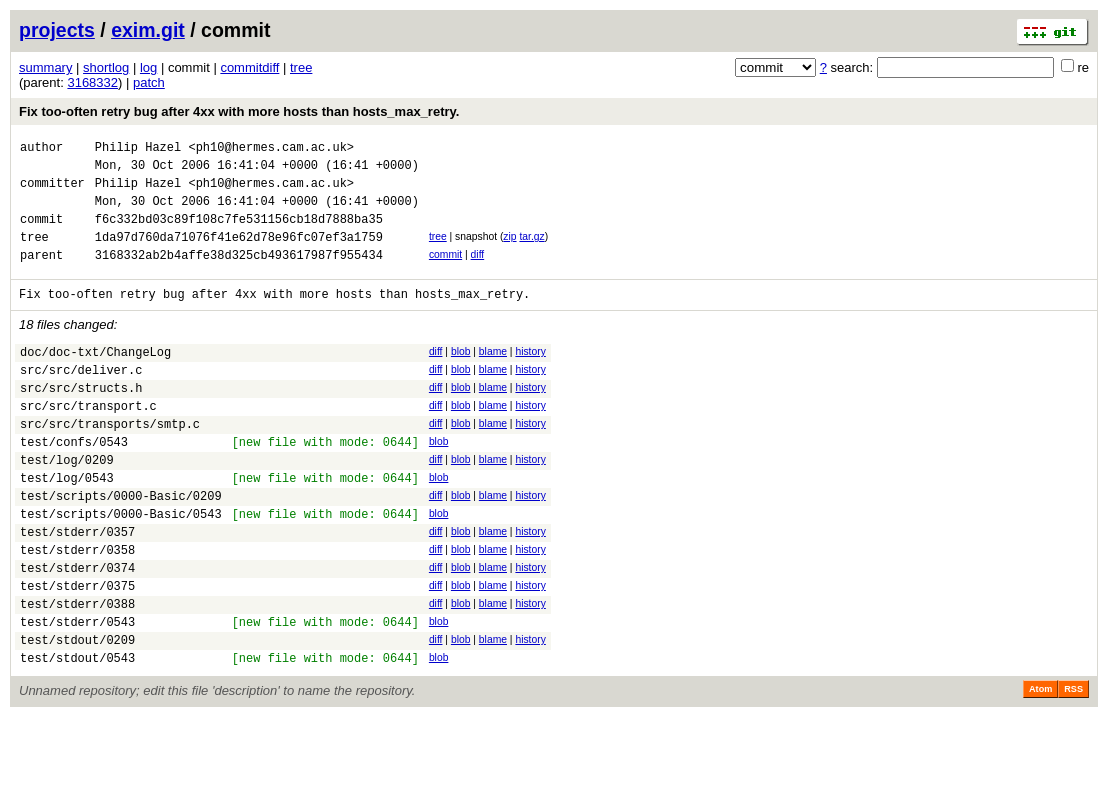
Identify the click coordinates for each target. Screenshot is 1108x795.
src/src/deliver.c (81, 399)
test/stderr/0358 (77, 609)
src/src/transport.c (88, 441)
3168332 (92, 82)
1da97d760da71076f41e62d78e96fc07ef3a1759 (239, 254)
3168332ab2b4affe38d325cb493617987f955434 (239, 275)
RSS (1073, 767)
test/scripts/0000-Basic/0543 (121, 567)
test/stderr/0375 (77, 651)
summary (45, 67)
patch (149, 82)
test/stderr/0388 (77, 672)
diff (478, 272)
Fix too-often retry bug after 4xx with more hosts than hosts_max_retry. (239, 111)
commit (445, 272)
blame (493, 375)
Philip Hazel (138, 149)
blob (461, 375)
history (530, 375)
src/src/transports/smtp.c (110, 462)
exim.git (148, 30)
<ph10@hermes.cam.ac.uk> (271, 149)
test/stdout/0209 (77, 714)
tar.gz (531, 251)
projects (57, 30)
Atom (1040, 767)
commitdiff (249, 67)
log (148, 67)
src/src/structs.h (81, 420)
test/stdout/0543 (77, 735)
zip (509, 251)
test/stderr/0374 (77, 630)
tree (301, 67)
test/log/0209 (67, 504)
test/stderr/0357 (77, 588)
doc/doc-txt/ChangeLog (95, 378)
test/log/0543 (67, 525)
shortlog (106, 67)
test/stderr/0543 (77, 693)
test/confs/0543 (74, 483)
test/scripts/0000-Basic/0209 (121, 546)
